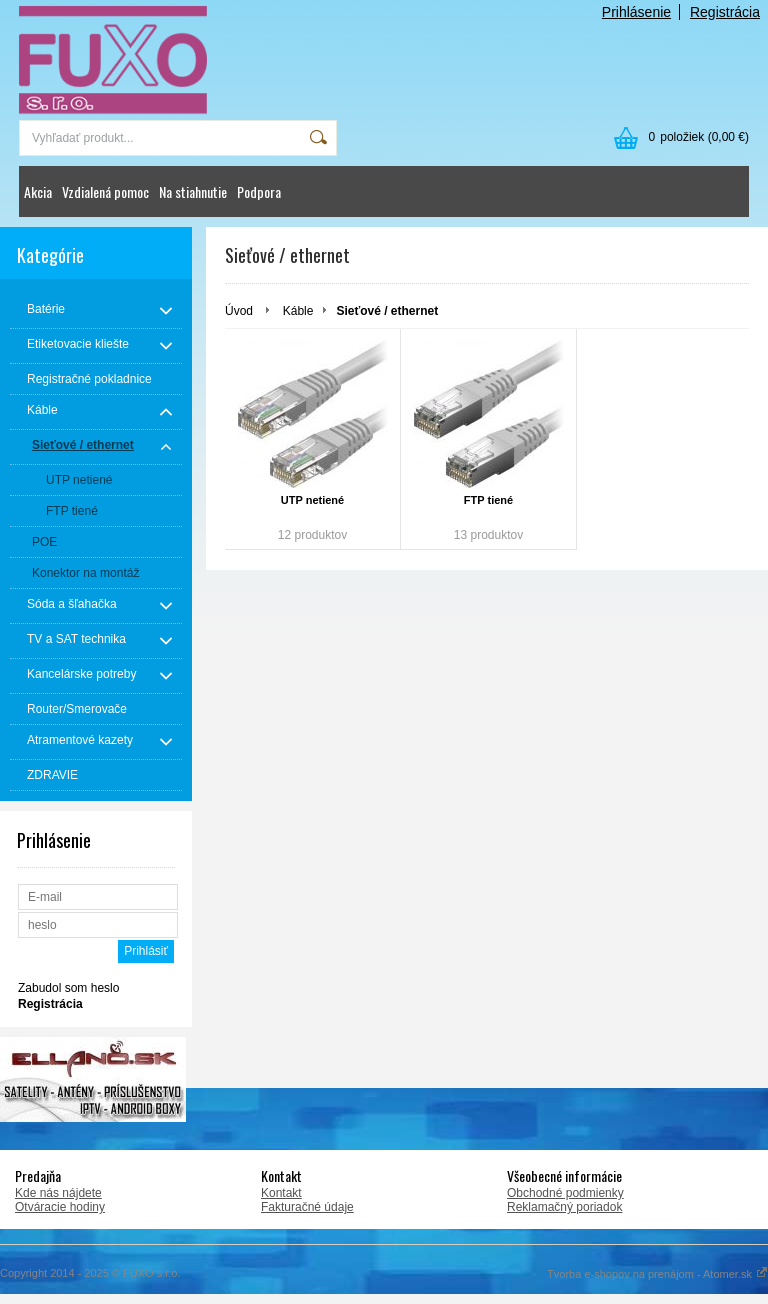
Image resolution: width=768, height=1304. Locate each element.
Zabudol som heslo (68, 988)
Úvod (239, 311)
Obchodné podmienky (565, 1193)
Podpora (259, 191)
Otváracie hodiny (60, 1207)
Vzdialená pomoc (105, 191)
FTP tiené (488, 500)
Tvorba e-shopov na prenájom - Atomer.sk (657, 1274)
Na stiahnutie (193, 191)
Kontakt (281, 1193)
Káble (298, 311)
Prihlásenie (636, 12)
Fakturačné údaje (307, 1207)
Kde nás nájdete (58, 1193)
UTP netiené (312, 500)
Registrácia (725, 12)
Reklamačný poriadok (564, 1207)
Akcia (38, 191)
